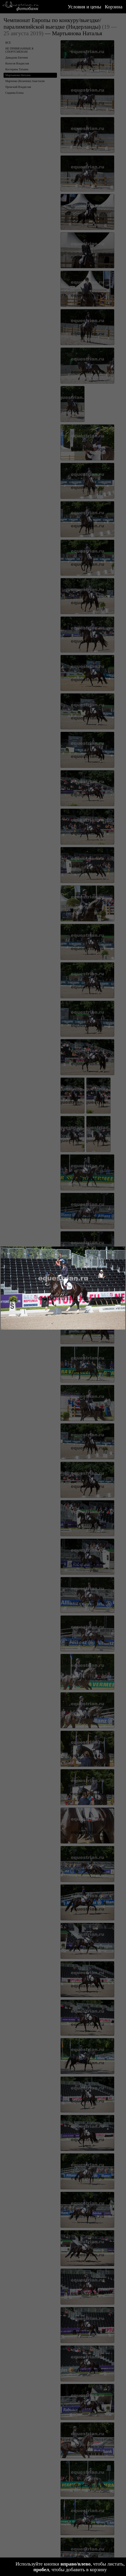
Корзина (113, 6)
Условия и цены (84, 6)
